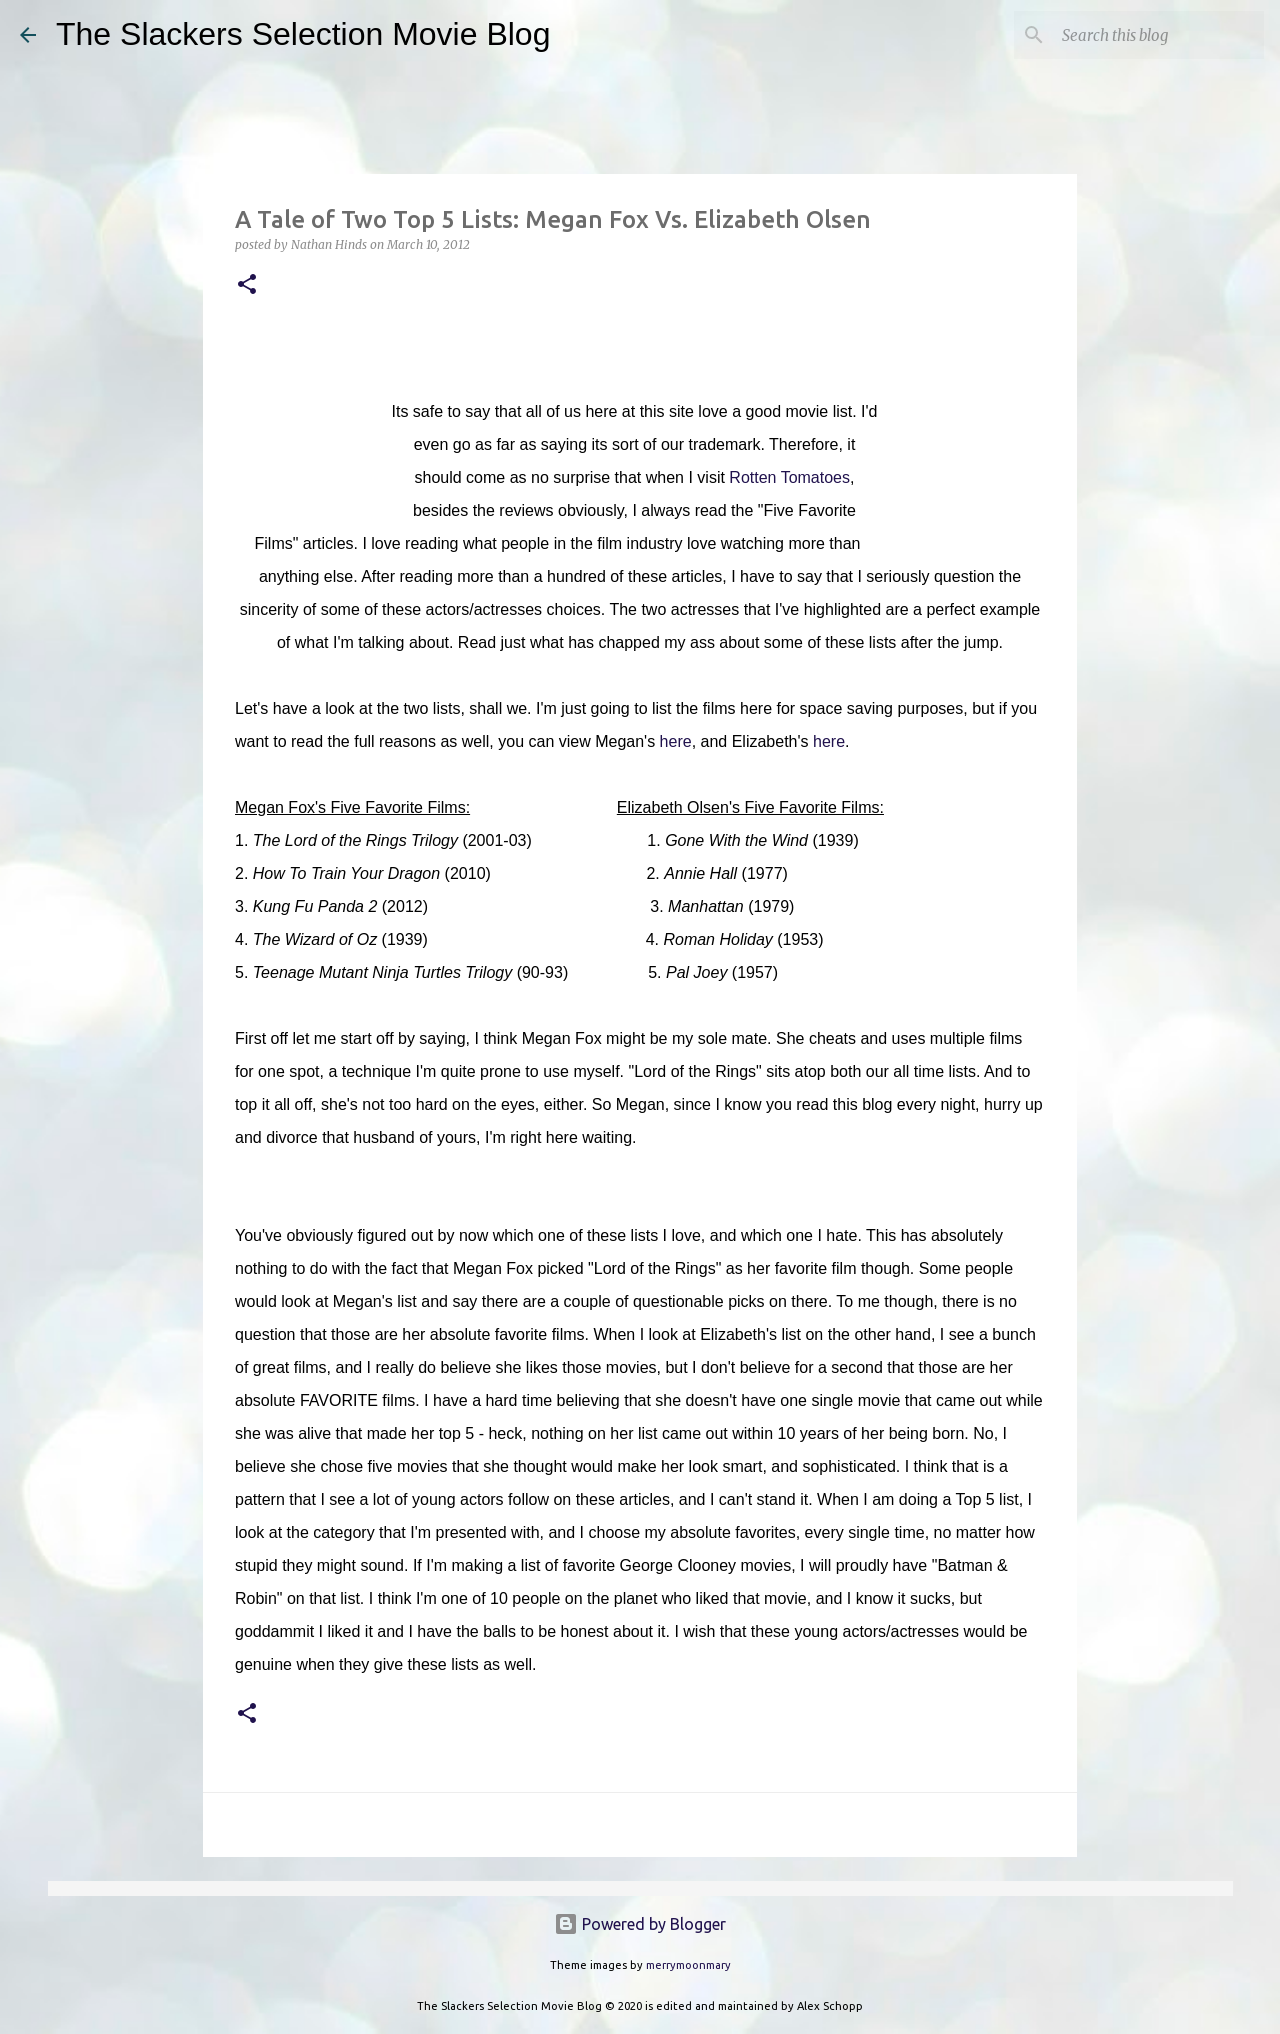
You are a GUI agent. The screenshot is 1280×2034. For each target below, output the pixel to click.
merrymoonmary (688, 1965)
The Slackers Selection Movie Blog (303, 34)
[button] (247, 285)
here (676, 741)
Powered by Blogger (640, 1924)
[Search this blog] (1159, 35)
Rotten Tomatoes (789, 477)
